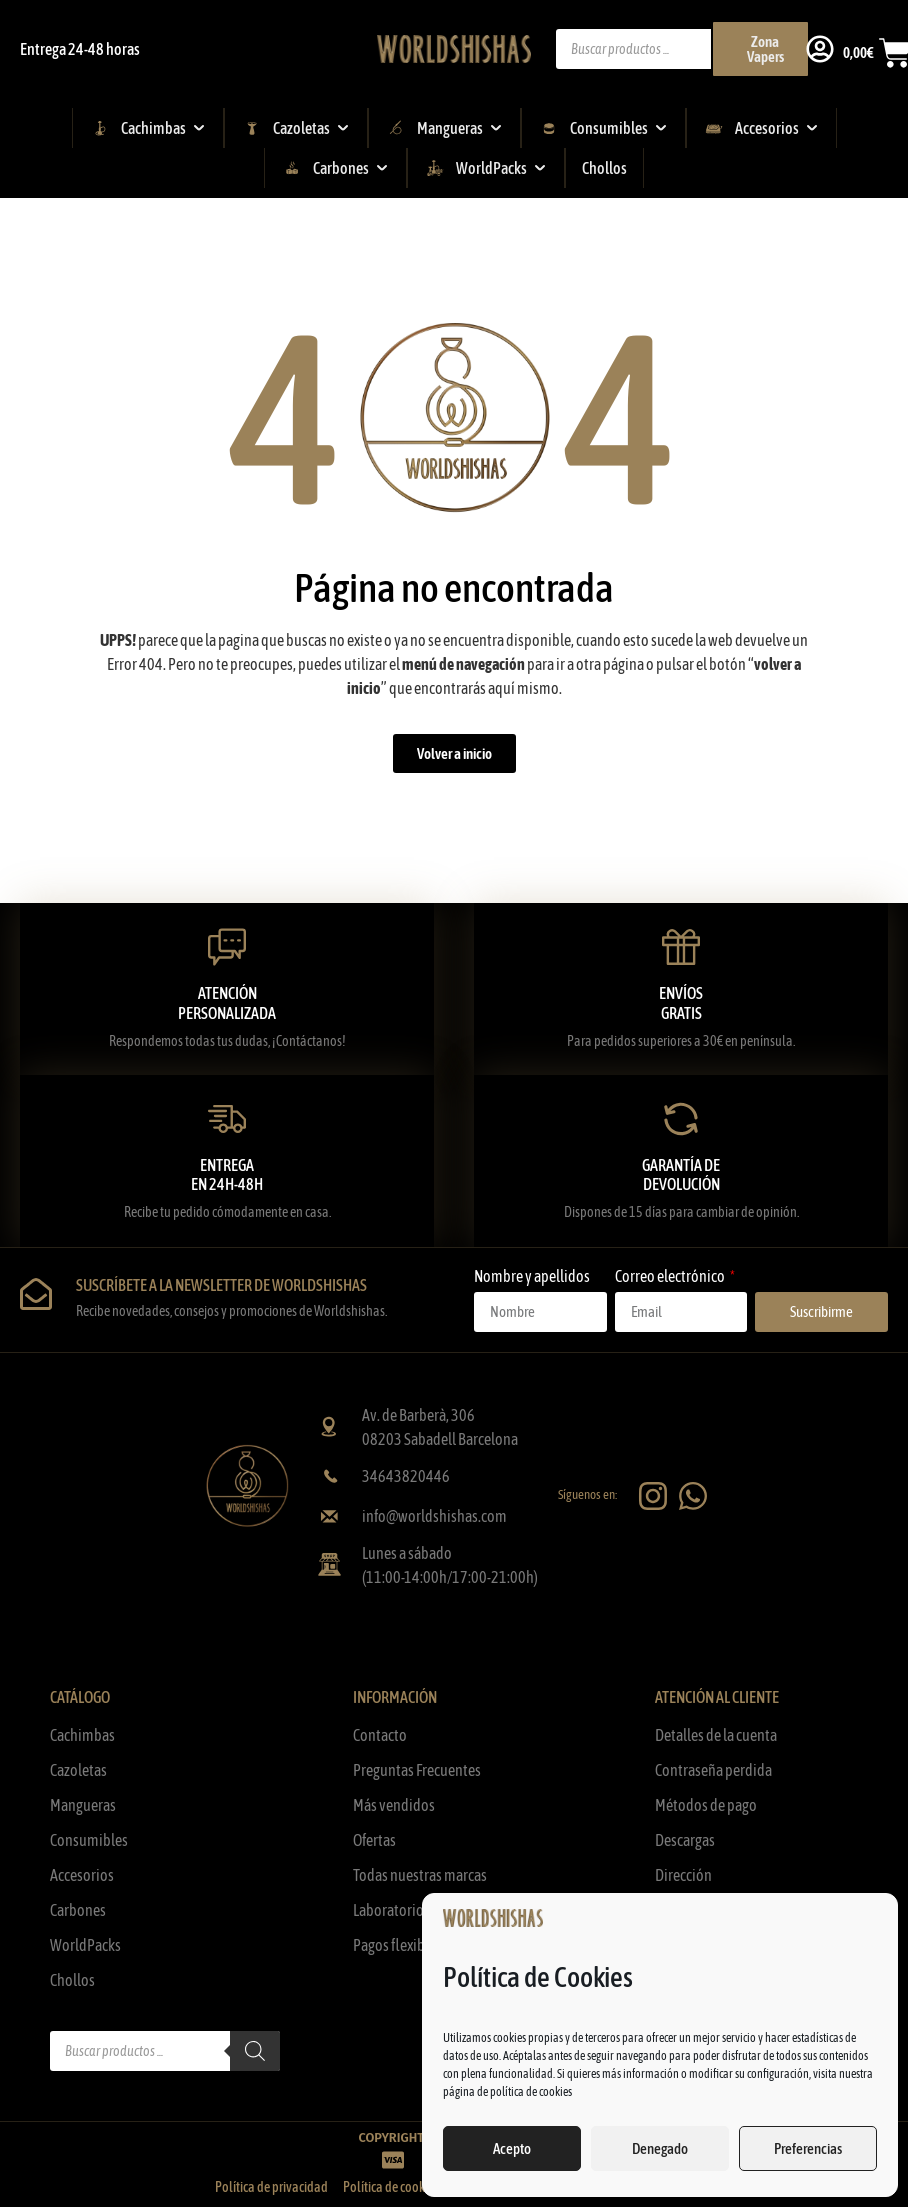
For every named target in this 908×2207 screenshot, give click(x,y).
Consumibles (89, 1840)
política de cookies (531, 2092)
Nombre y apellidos (532, 1276)
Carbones (78, 1910)
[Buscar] (255, 2051)
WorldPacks (85, 1945)
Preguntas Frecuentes (417, 1770)
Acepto (512, 2148)
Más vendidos (394, 1805)
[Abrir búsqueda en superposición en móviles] (671, 49)
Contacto (380, 1735)
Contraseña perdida (713, 1770)
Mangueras (83, 1805)
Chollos (72, 1980)
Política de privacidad (271, 2187)
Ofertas (374, 1840)
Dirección (683, 1875)
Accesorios (82, 1875)
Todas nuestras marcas (420, 1875)
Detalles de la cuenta (716, 1735)
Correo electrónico (671, 1276)
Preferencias (808, 2148)
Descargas (685, 1840)
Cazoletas (78, 1770)
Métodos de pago (706, 1805)
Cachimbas (82, 1735)
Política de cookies (391, 2187)
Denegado (660, 2148)
